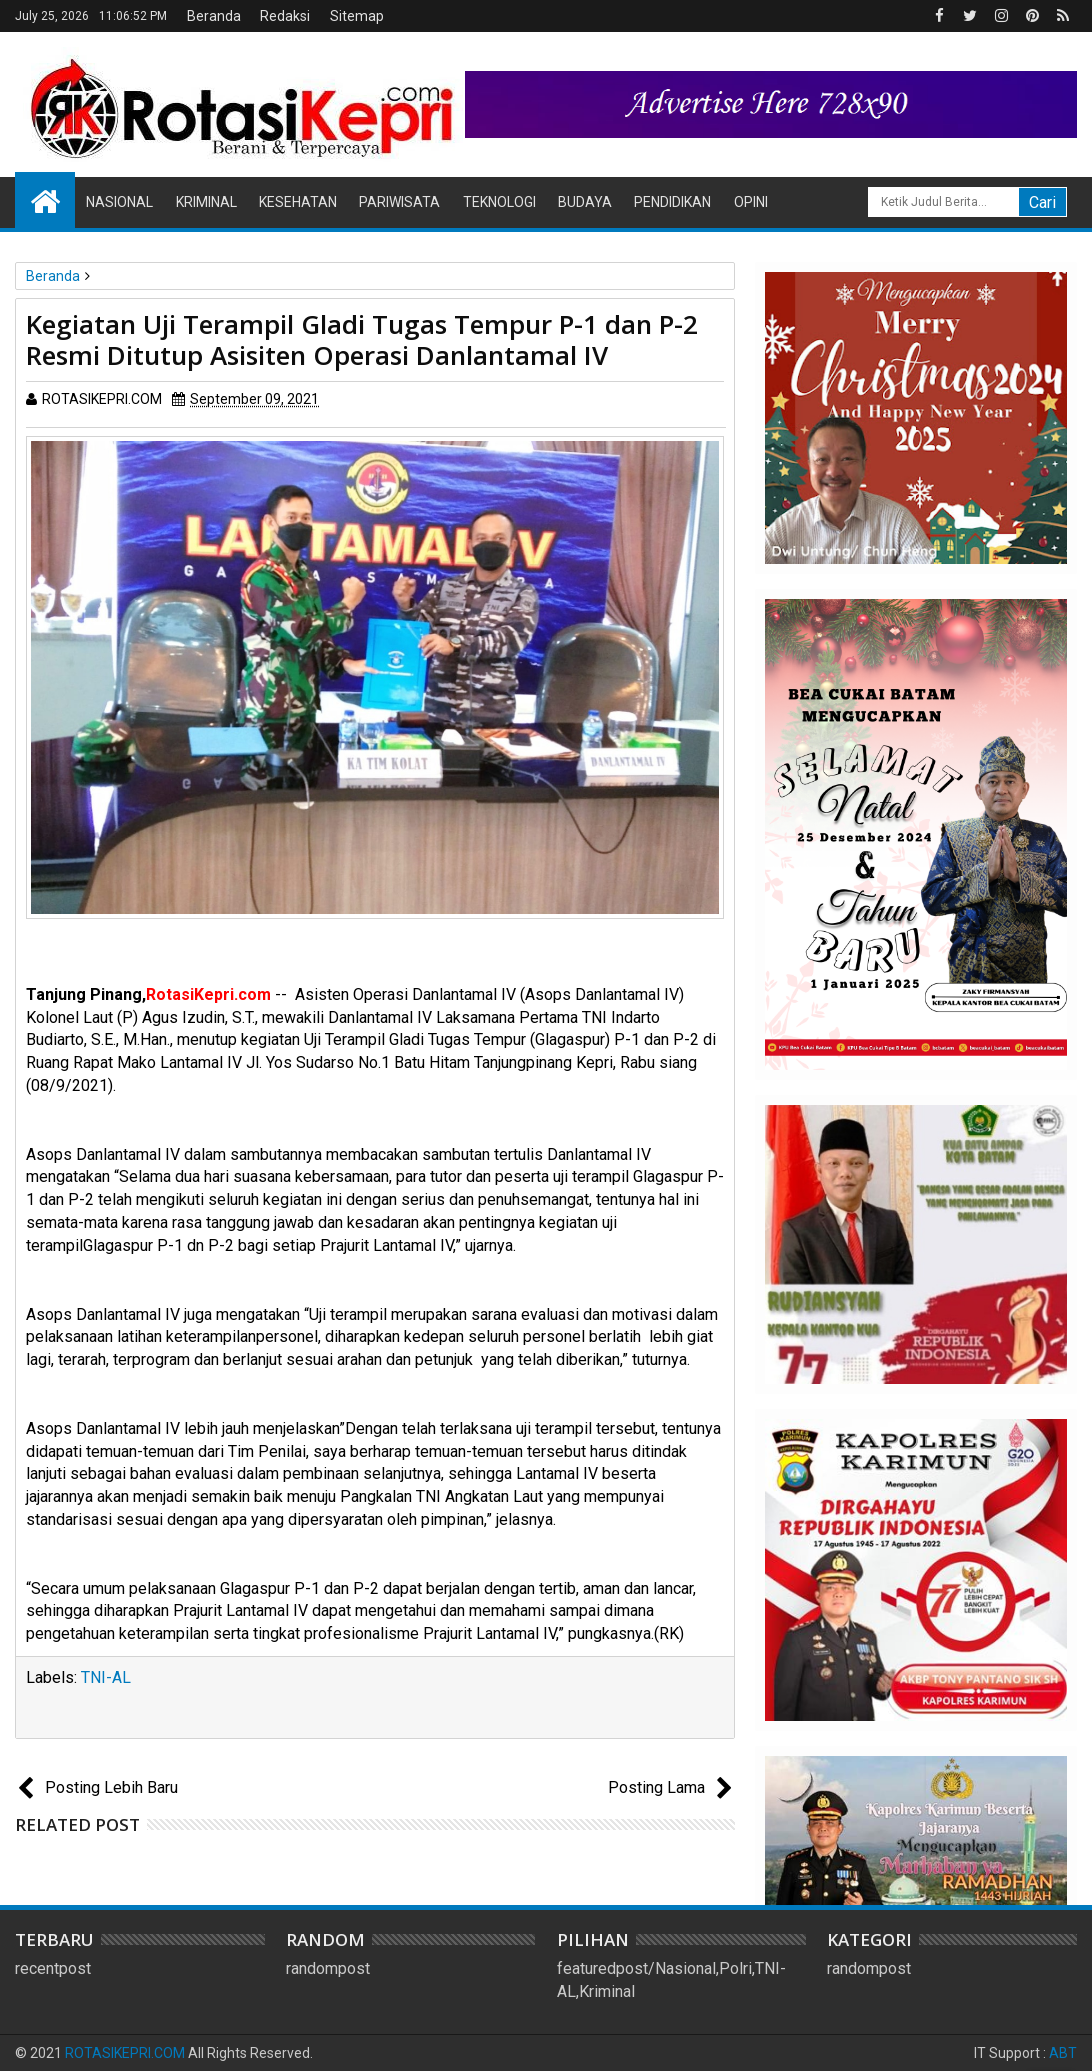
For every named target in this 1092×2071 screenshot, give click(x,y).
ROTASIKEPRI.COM (125, 2053)
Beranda (214, 16)
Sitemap (357, 16)
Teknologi (499, 202)
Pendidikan (672, 202)
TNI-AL (106, 1677)
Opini (751, 202)
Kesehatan (298, 202)
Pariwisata (399, 202)
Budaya (585, 202)
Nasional (119, 202)
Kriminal (206, 202)
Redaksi (285, 16)
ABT (1063, 2053)
